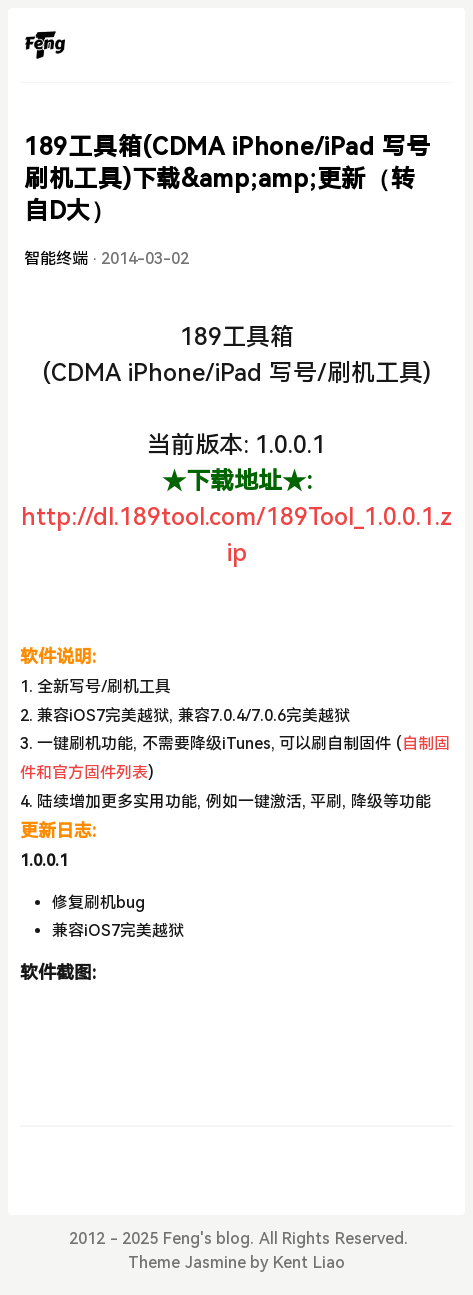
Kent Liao (308, 1262)
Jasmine (215, 1262)
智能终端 (56, 258)
